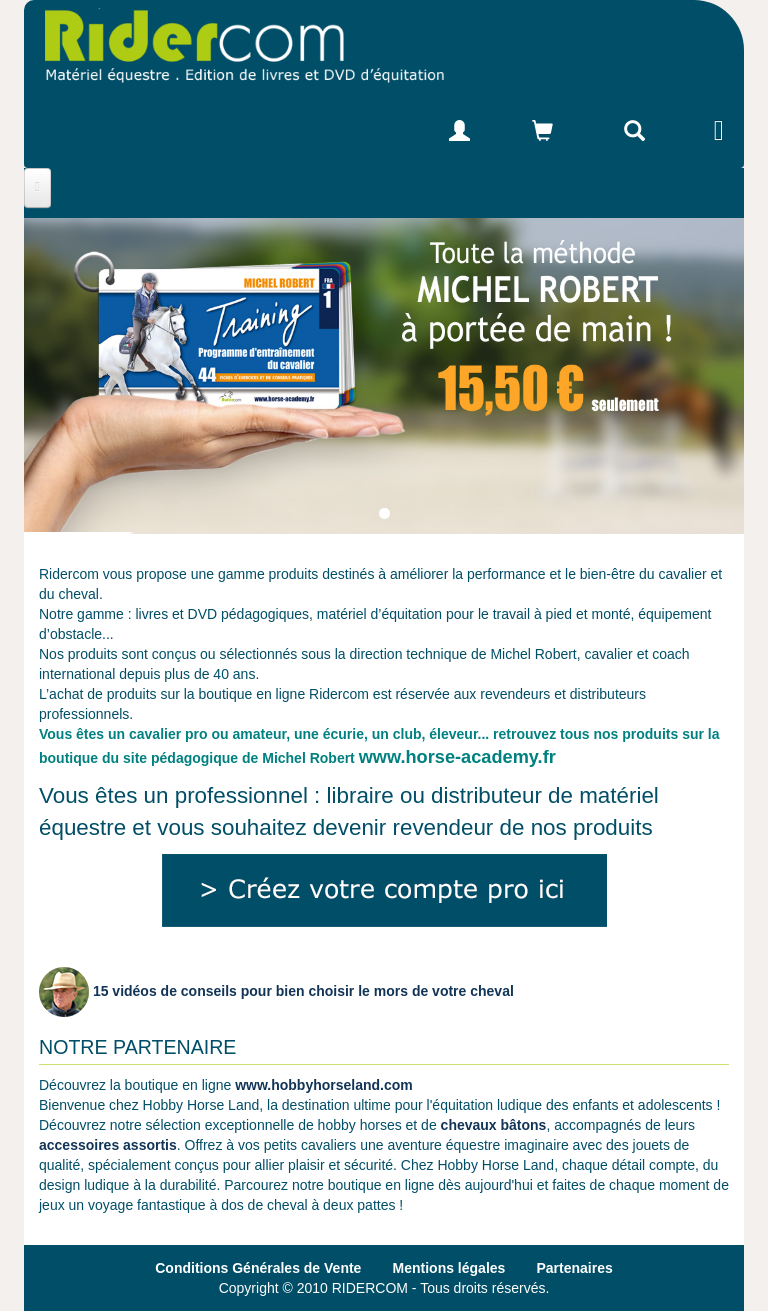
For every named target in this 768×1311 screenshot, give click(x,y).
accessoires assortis (108, 1145)
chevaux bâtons (494, 1125)
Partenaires (574, 1268)
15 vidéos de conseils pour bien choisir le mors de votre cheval (276, 991)
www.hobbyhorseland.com (324, 1085)
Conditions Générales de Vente (258, 1268)
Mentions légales (449, 1268)
